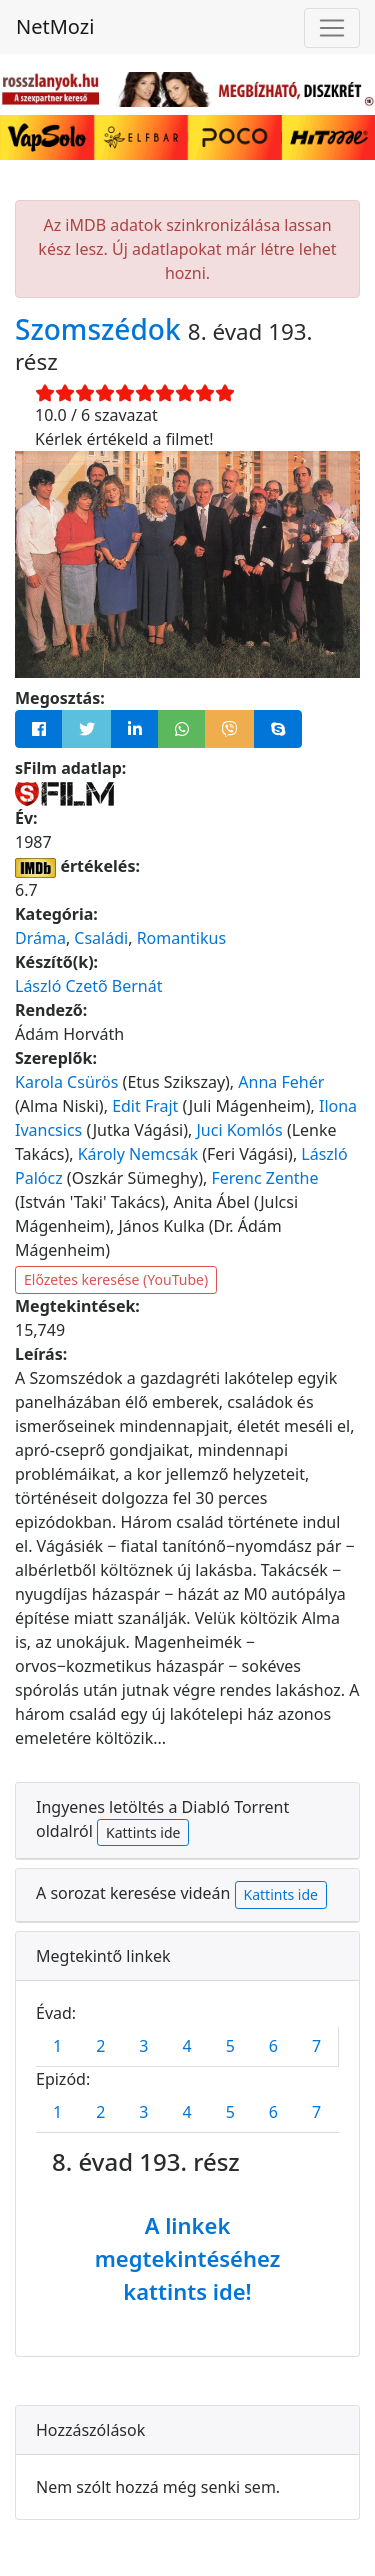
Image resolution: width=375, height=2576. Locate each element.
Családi (101, 938)
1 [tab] (57, 2046)
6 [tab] (273, 2046)
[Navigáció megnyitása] (332, 28)
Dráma (40, 938)
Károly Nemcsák (138, 1154)
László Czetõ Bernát (88, 986)
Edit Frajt (145, 1106)
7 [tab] (316, 2046)
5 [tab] (230, 2046)
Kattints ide (143, 1832)
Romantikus (181, 938)
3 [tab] (143, 2046)
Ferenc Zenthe (264, 1178)
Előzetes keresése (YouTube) (116, 1279)
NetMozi (55, 26)
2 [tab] (100, 2046)
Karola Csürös (66, 1082)
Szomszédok (101, 329)
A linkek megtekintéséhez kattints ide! (188, 2258)
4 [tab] (186, 2046)
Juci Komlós (239, 1130)
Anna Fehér (281, 1082)
